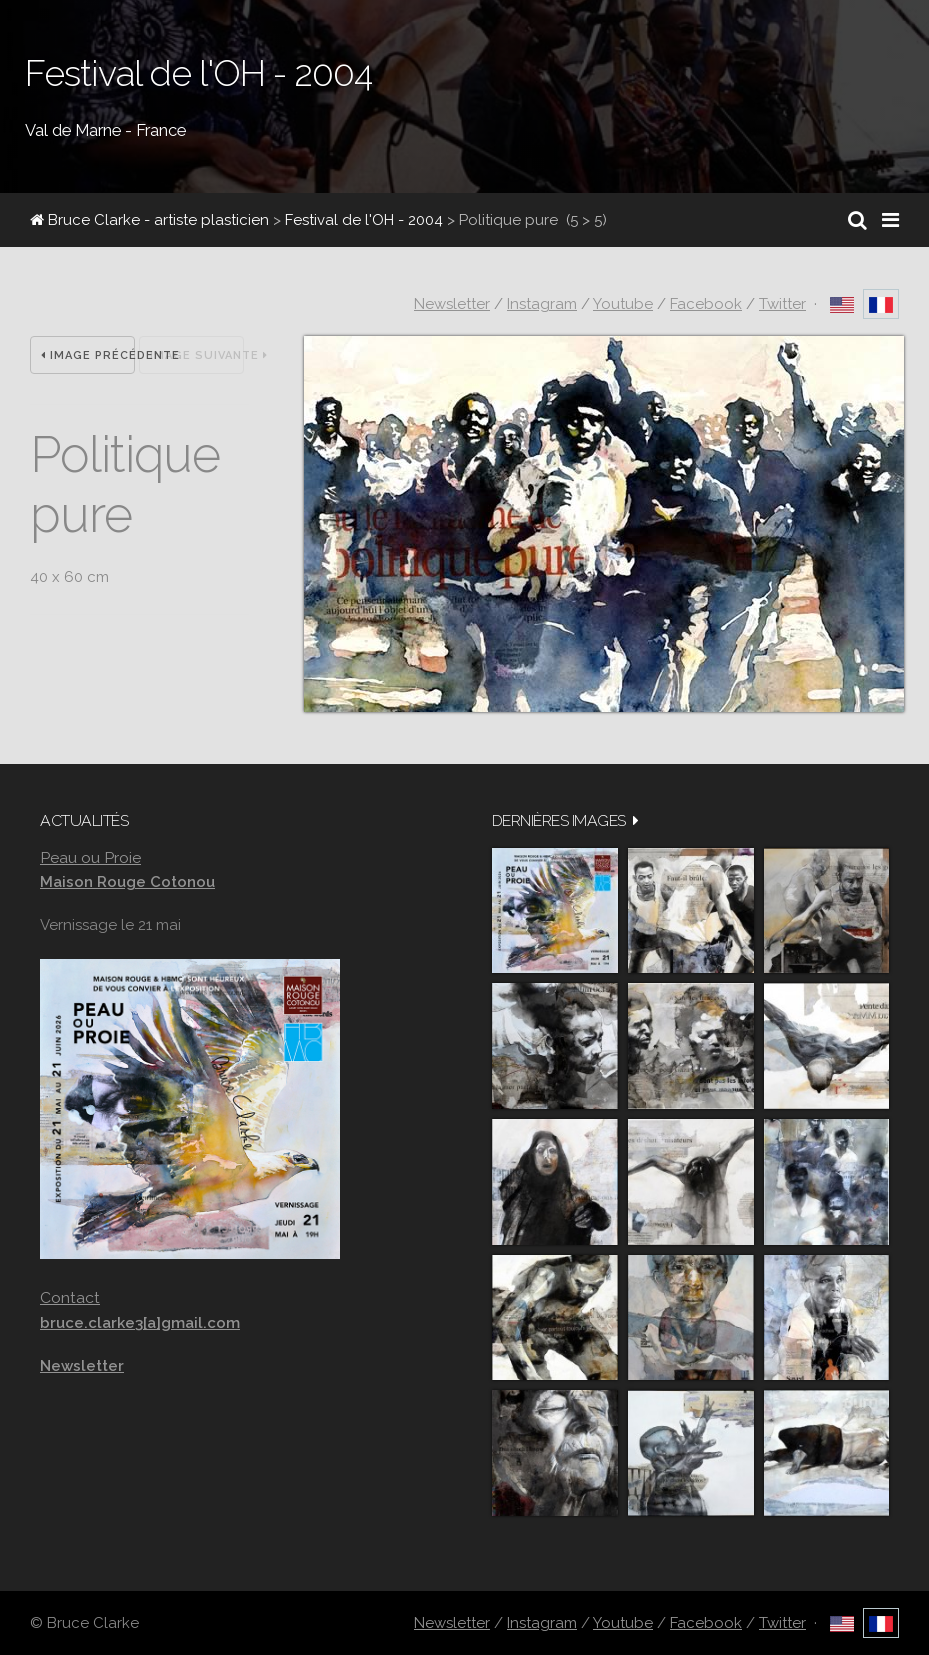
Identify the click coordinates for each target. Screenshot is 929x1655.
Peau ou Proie (90, 857)
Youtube (623, 304)
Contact (70, 1297)
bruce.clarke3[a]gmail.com (140, 1323)
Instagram (542, 304)
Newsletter (452, 304)
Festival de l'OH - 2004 (364, 220)
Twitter (782, 304)
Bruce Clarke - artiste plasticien (149, 220)
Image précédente (88, 355)
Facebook (706, 304)
